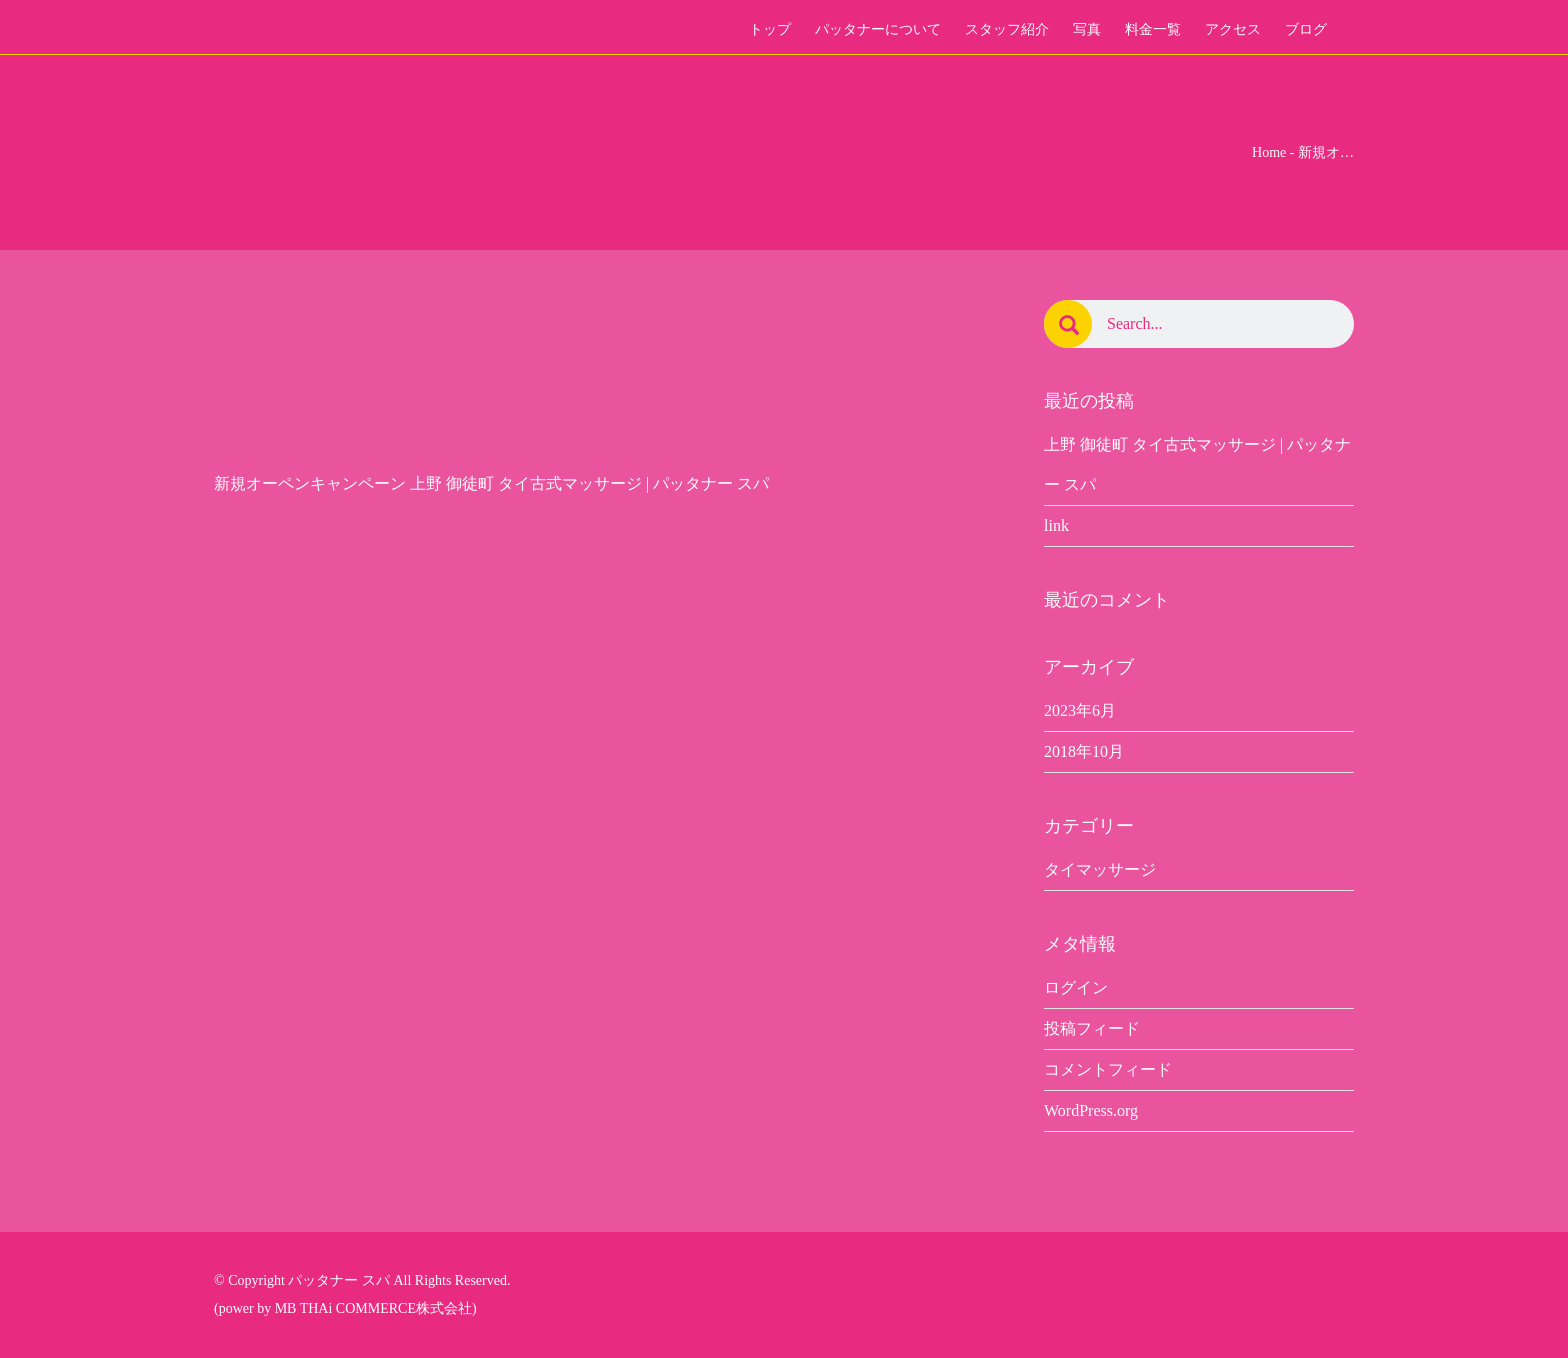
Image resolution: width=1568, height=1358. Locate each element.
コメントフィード (1108, 1069)
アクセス (1233, 29)
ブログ (1306, 29)
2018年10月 (1084, 751)
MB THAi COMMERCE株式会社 (373, 1308)
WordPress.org (1091, 1110)
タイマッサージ (1100, 869)
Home (1269, 152)
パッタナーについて (878, 29)
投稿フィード (1092, 1028)
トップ (770, 29)
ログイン (1076, 987)
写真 (1087, 29)
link (1056, 525)
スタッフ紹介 (1007, 29)
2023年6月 (1080, 710)
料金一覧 (1153, 29)
